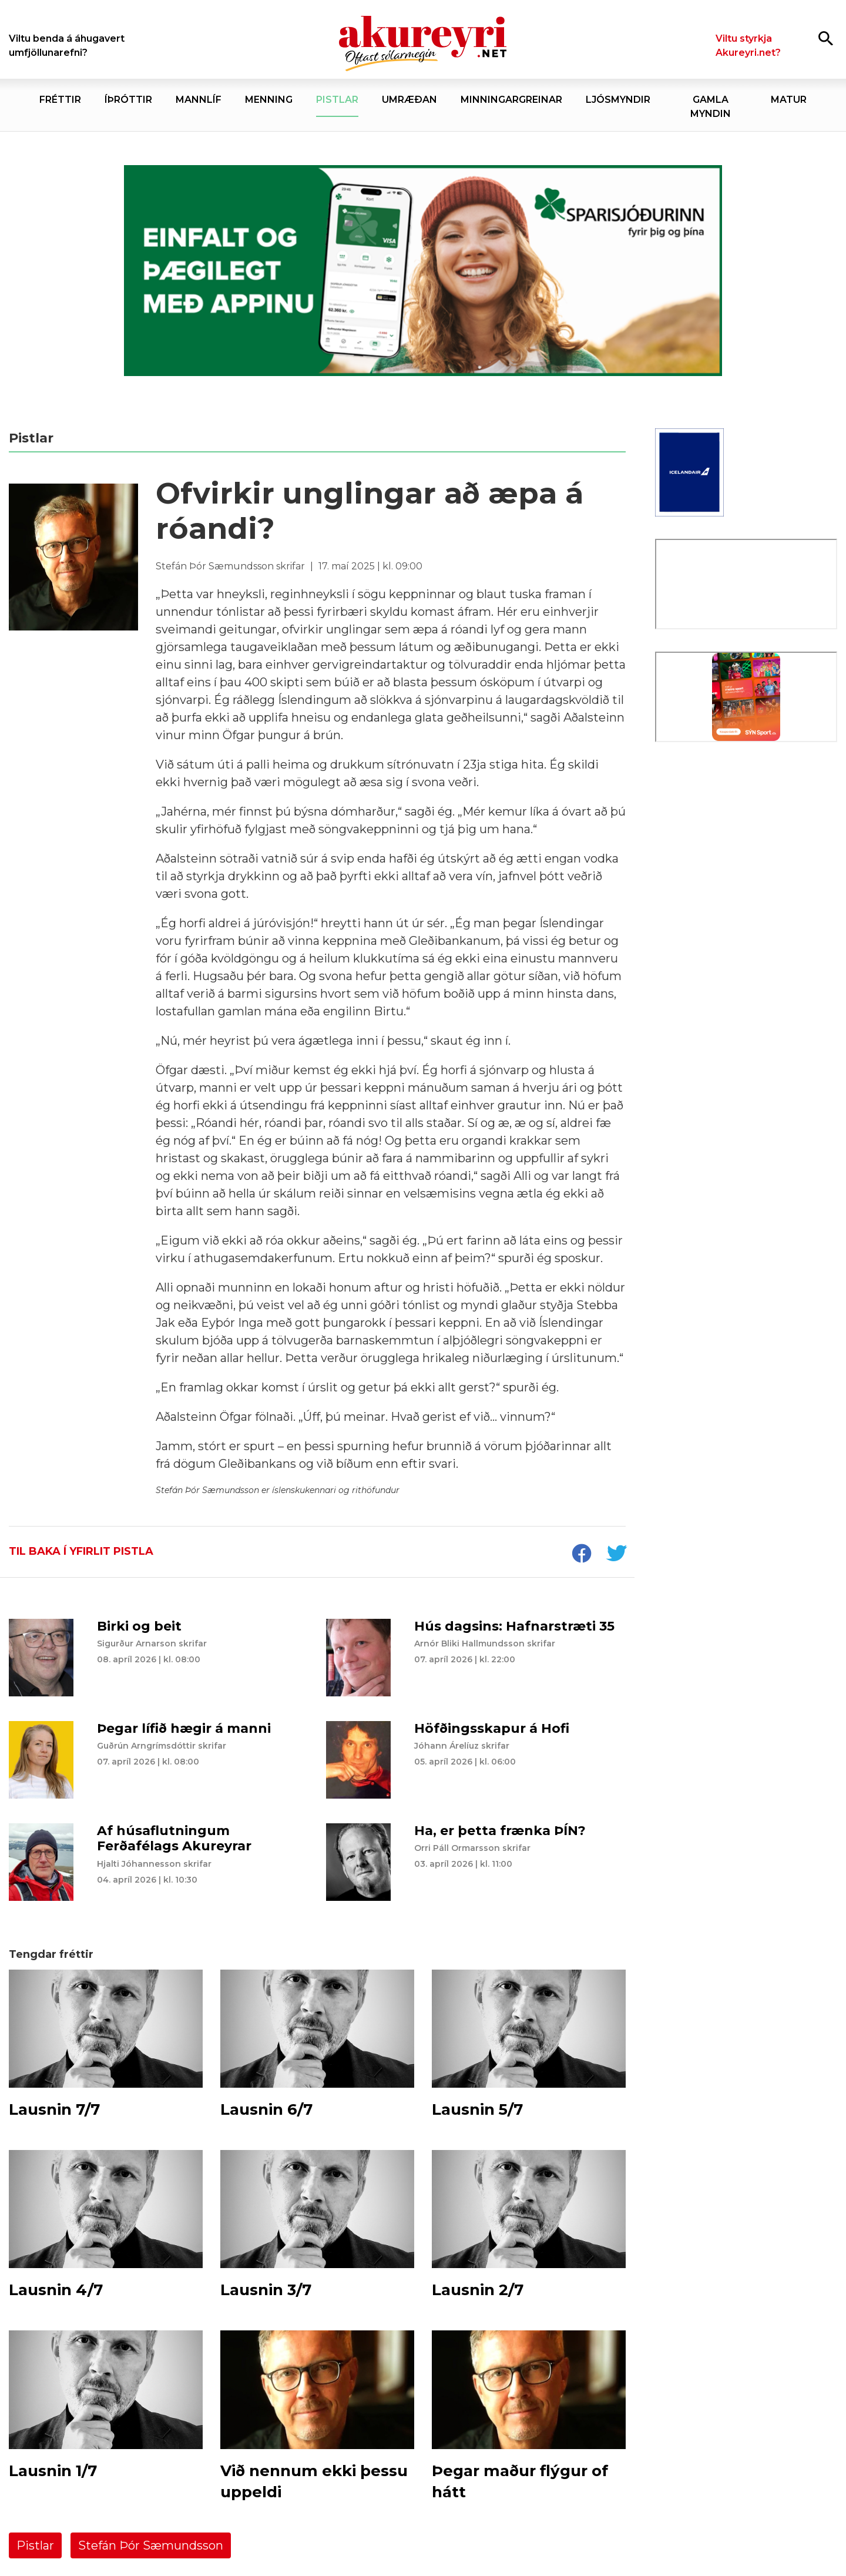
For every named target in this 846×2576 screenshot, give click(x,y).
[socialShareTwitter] (616, 1554)
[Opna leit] (825, 38)
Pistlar (35, 2545)
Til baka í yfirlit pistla (81, 1551)
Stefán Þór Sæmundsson (150, 2545)
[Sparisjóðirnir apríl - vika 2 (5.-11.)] (423, 271)
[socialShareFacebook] (581, 1554)
